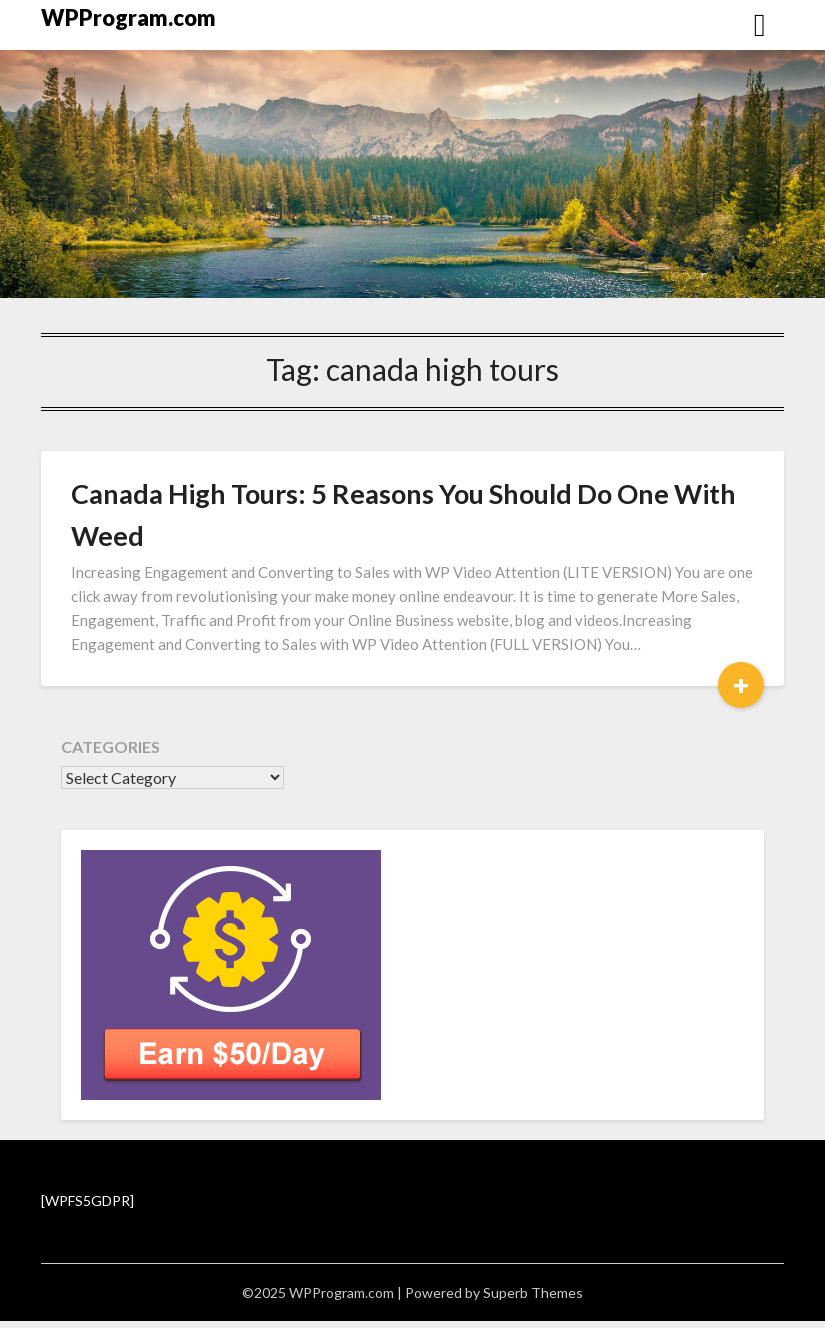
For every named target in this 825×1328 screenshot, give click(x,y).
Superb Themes (533, 1292)
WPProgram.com (128, 17)
